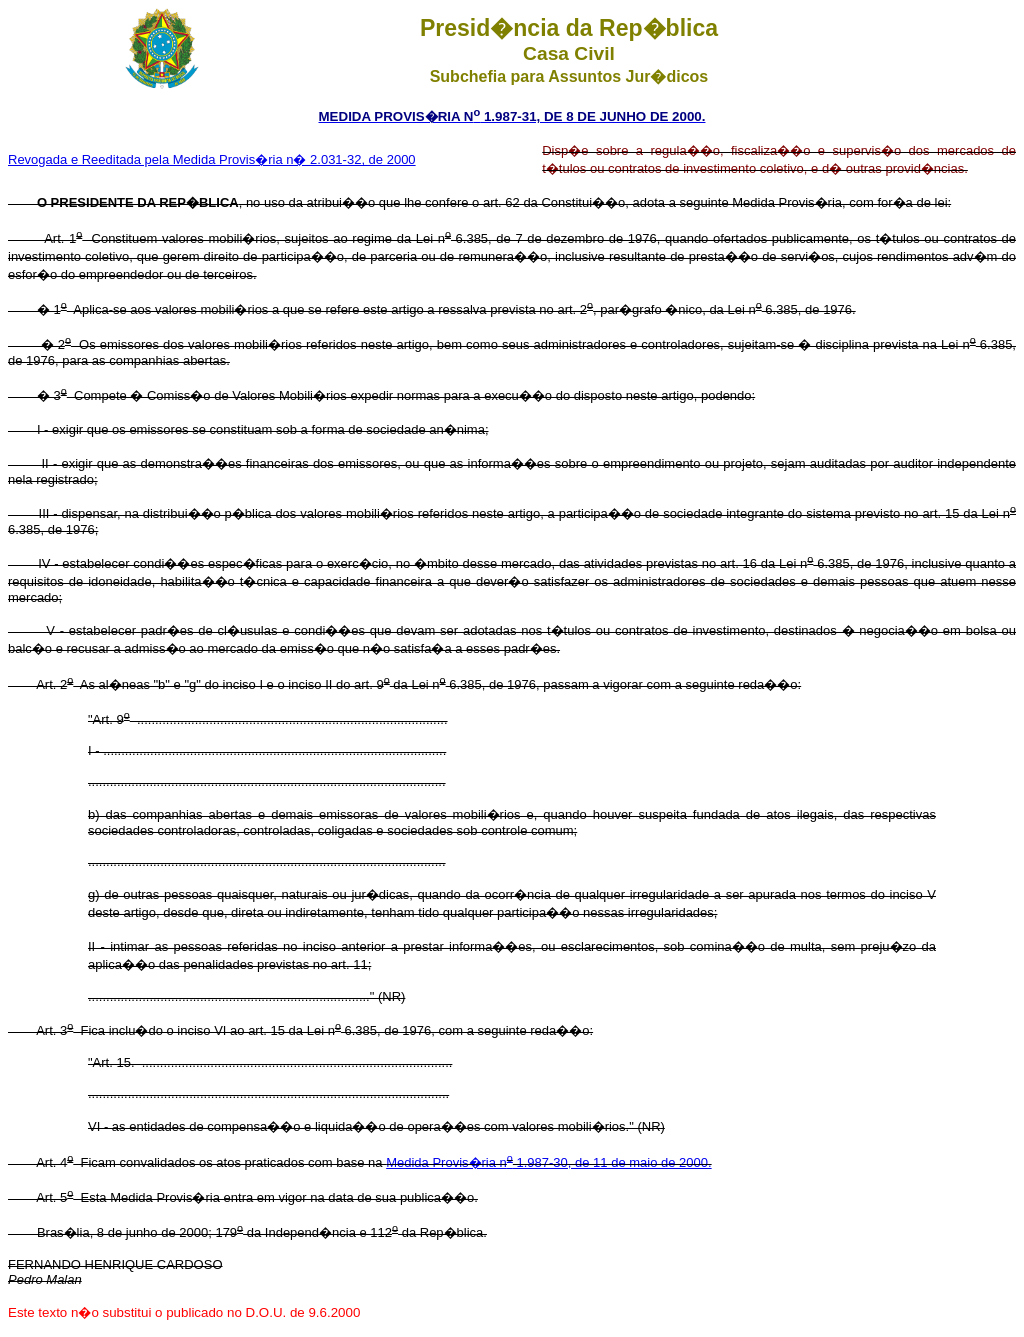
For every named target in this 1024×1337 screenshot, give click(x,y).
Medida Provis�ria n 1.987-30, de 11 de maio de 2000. (548, 1162)
